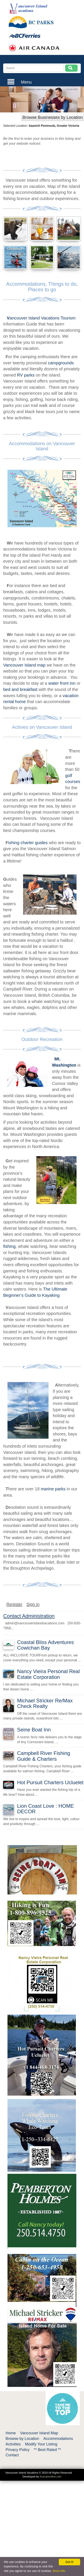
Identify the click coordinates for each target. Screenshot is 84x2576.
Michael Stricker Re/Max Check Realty (45, 1703)
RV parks (26, 375)
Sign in (32, 1604)
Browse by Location (22, 2438)
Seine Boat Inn (34, 1730)
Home (11, 2433)
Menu (25, 82)
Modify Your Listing (41, 2444)
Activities (13, 2444)
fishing (9, 1246)
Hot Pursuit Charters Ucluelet (50, 1782)
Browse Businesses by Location (52, 117)
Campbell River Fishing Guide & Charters (43, 1756)
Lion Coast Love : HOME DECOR (45, 1808)
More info (59, 2571)
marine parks (53, 1489)
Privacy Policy (17, 2450)
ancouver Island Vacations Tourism (41, 318)
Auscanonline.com (51, 2476)
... (12, 1628)
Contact (12, 2455)
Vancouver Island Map (39, 2433)
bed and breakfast (20, 689)
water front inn (61, 683)
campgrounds (60, 363)
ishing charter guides (28, 842)
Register (14, 1604)
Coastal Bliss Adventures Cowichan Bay (45, 1645)
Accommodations (58, 2438)
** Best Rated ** (47, 2450)
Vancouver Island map (24, 665)
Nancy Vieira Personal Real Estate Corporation (48, 1674)
